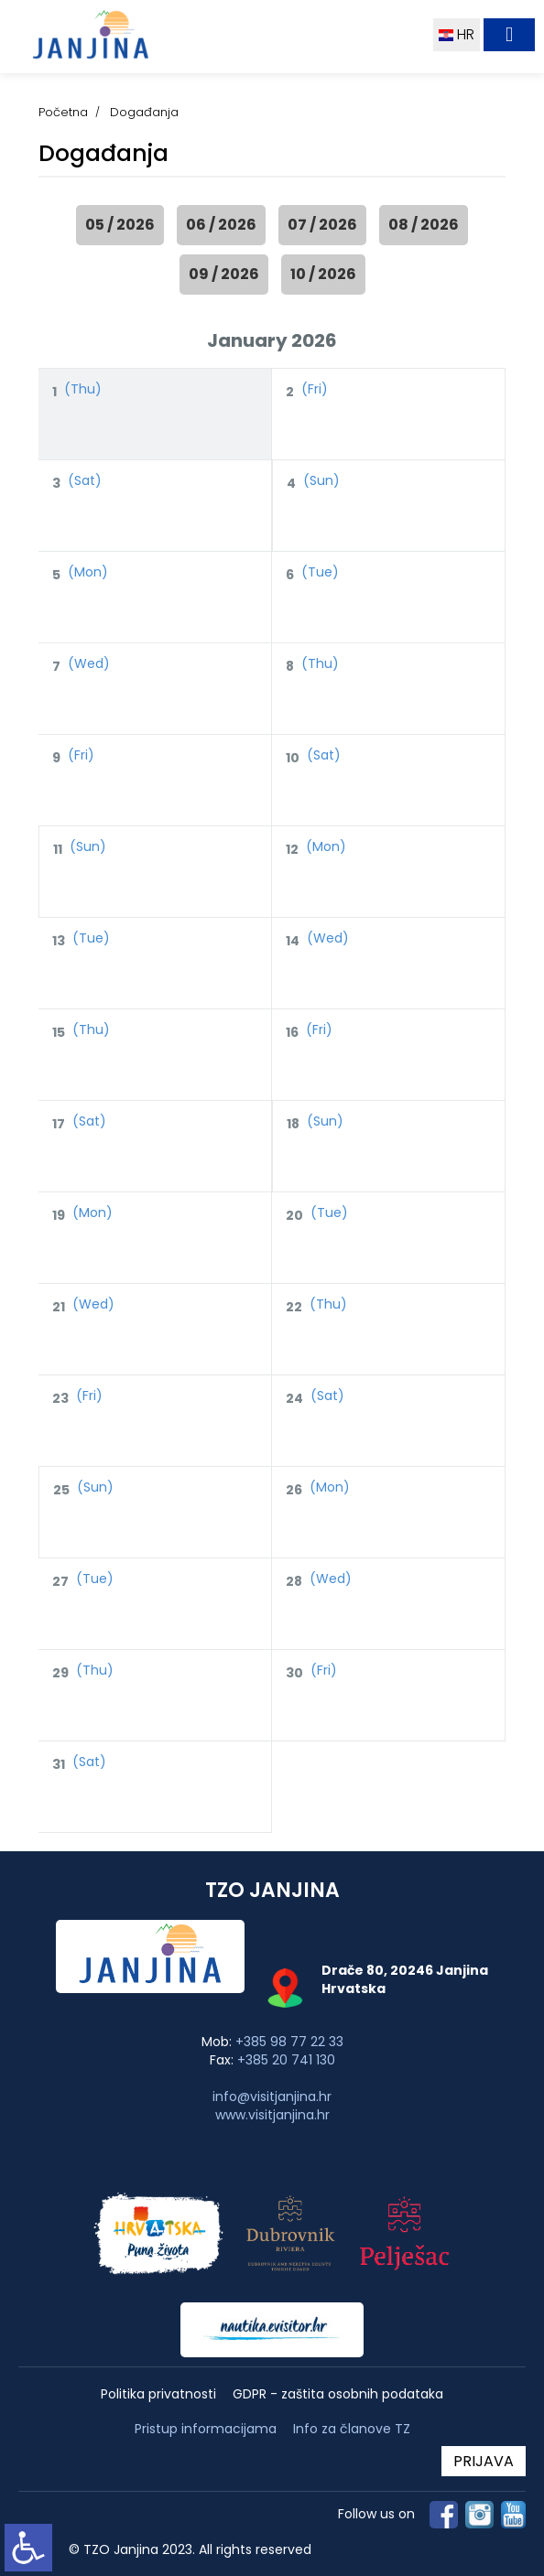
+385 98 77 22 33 (289, 2041)
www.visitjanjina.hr (272, 2115)
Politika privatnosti (158, 2394)
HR (456, 34)
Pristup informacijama (206, 2429)
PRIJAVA (483, 2461)
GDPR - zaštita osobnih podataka (338, 2394)
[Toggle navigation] (509, 34)
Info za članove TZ (351, 2429)
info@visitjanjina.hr (272, 2096)
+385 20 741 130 (286, 2060)
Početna (63, 112)
